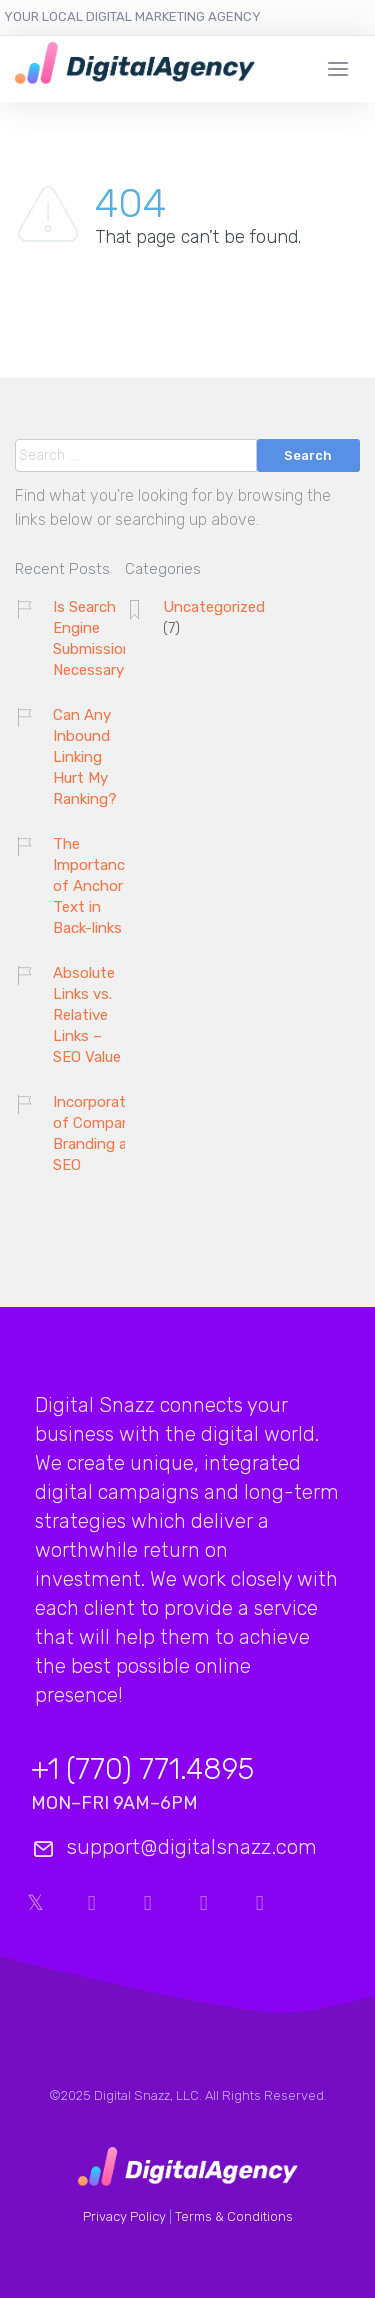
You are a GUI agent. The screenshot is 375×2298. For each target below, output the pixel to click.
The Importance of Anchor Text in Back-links (93, 886)
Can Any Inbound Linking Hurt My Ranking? (85, 757)
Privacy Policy (124, 2216)
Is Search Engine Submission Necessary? (93, 638)
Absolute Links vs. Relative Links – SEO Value (87, 1015)
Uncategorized (214, 607)
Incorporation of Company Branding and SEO (100, 1133)
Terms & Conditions (234, 2216)
